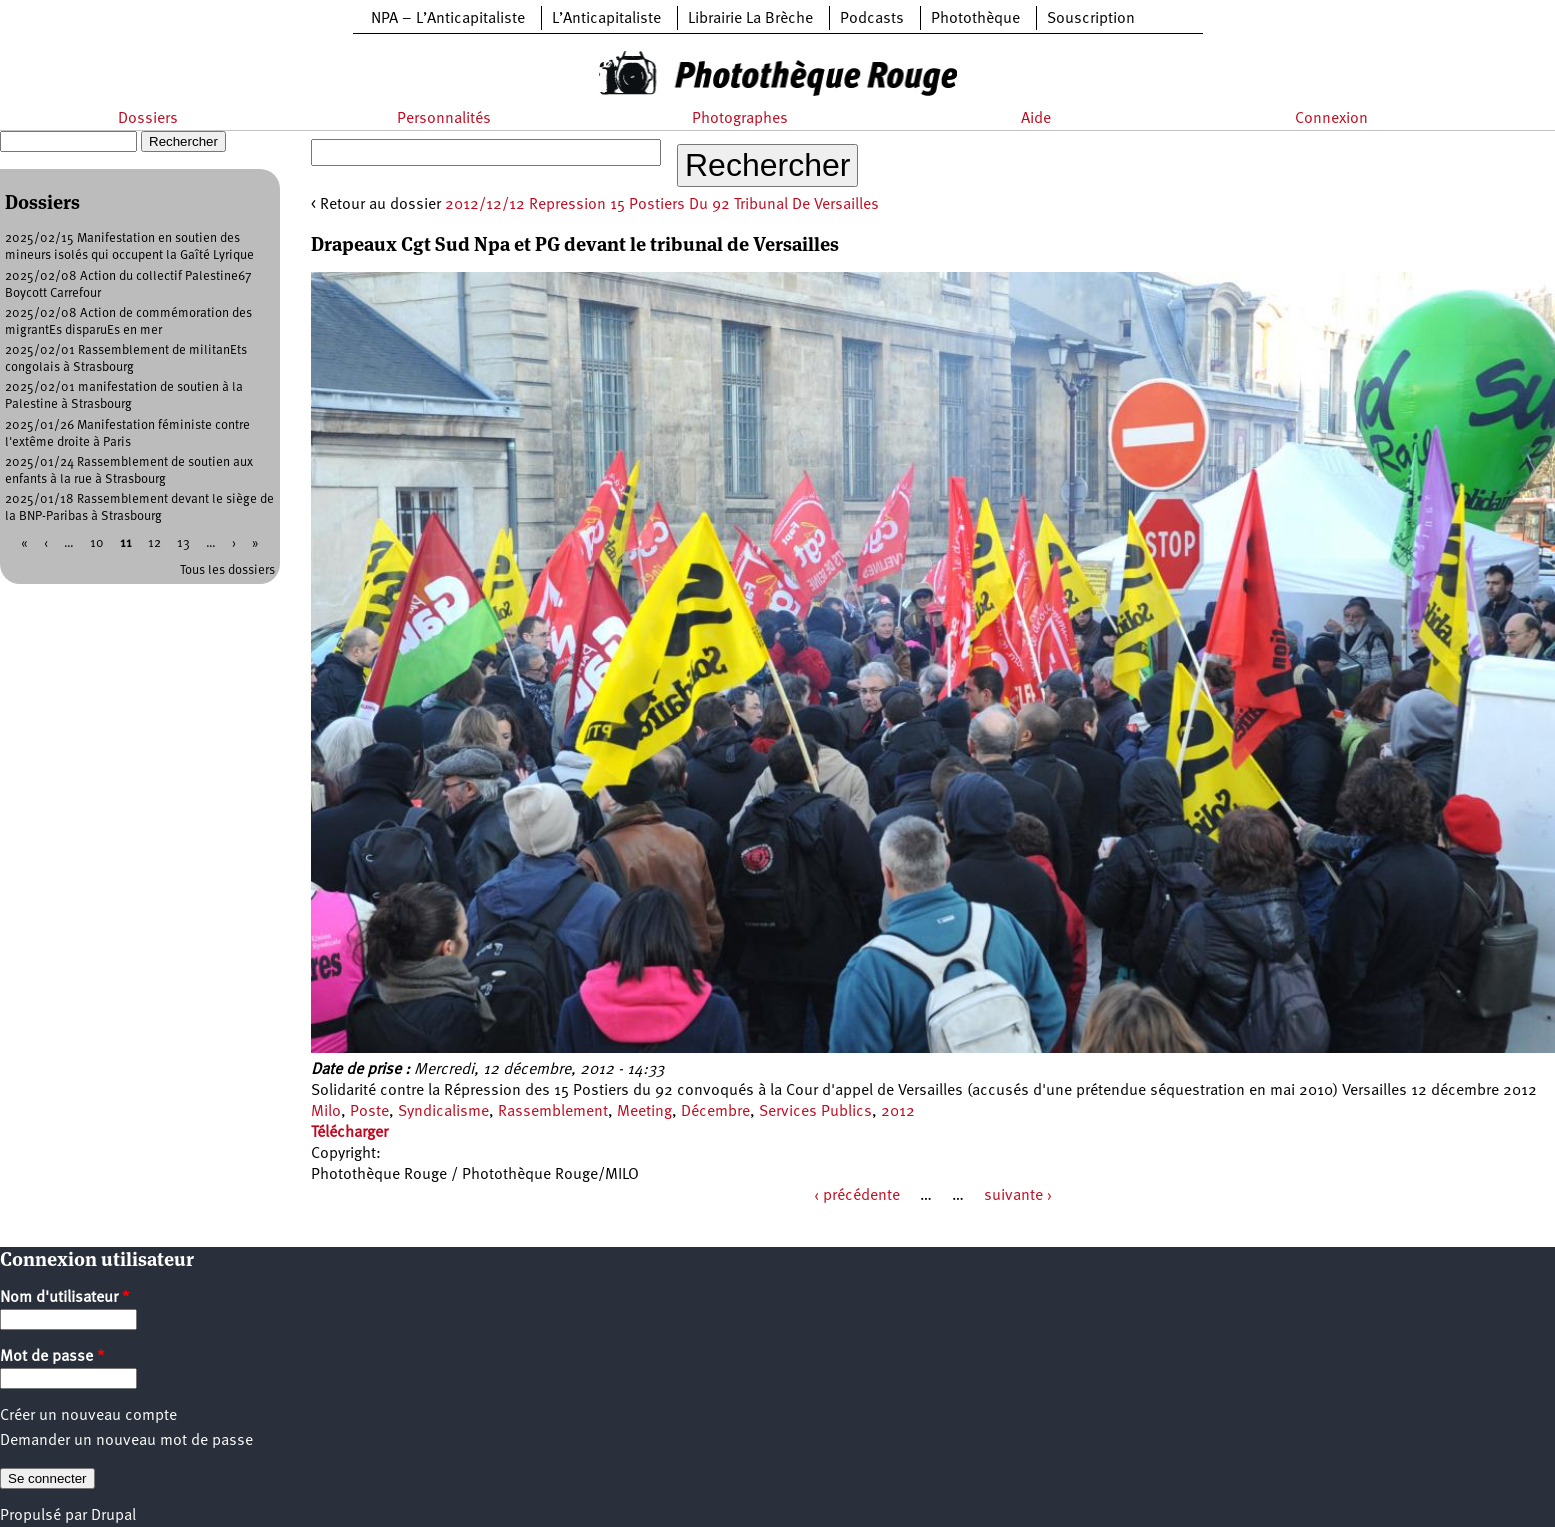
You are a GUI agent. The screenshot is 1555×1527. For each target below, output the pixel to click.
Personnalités (444, 119)
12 (154, 543)
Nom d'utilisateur (65, 1298)
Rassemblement (553, 1112)
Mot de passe (52, 1357)
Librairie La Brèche (750, 19)
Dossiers (148, 119)
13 (183, 543)
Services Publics (815, 1112)
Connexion (1331, 119)
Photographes (740, 119)
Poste (369, 1112)
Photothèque (975, 19)
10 (97, 543)
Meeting (644, 1112)
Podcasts (872, 19)
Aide (1036, 119)
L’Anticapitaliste (606, 19)
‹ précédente (857, 1196)
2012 (898, 1112)
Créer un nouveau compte (88, 1416)
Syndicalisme (443, 1112)
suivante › (1018, 1196)
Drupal (113, 1516)
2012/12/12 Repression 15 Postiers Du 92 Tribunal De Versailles (662, 205)
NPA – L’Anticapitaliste (448, 19)
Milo (326, 1112)
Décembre (715, 1112)
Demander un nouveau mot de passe (126, 1441)
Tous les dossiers (227, 570)
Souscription (1091, 19)
